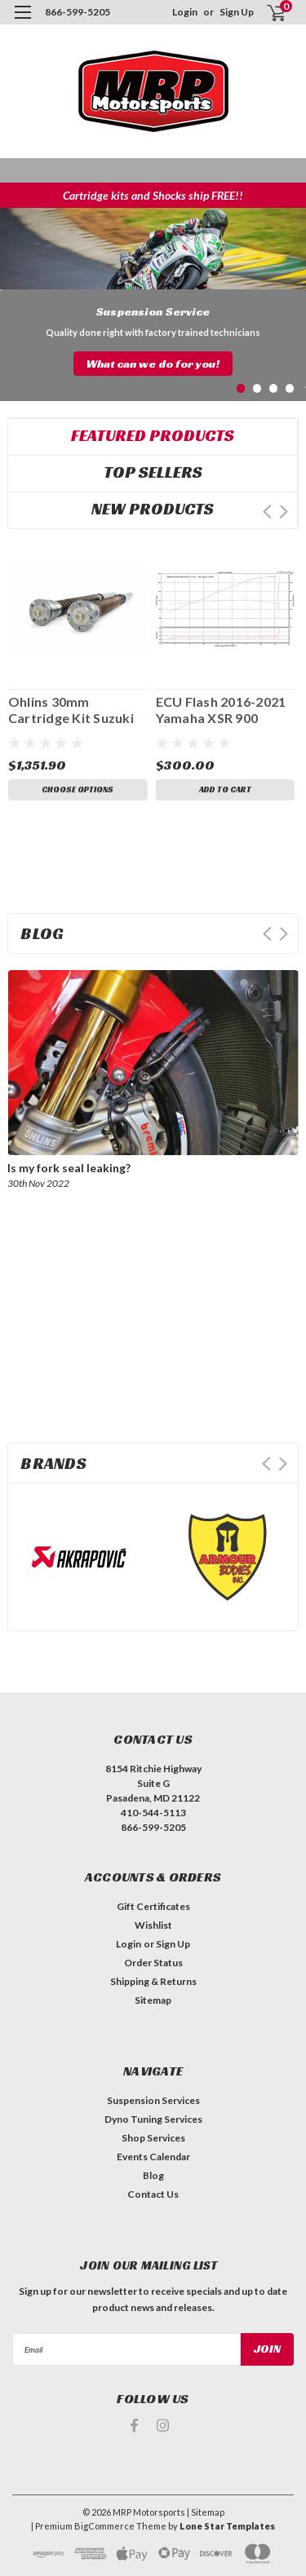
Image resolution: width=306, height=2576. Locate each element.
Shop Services (153, 2138)
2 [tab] (257, 388)
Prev (267, 511)
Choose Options (77, 789)
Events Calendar (153, 2156)
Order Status (153, 1962)
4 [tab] (290, 388)
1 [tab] (241, 388)
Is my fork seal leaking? (69, 1168)
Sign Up (237, 12)
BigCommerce (104, 2526)
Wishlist (153, 1925)
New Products (152, 508)
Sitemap (153, 2000)
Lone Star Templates (227, 2526)
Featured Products (152, 435)
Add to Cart (225, 789)
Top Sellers (153, 472)
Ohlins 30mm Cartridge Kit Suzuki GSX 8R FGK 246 (71, 710)
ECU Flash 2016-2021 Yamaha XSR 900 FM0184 (221, 710)
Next (283, 511)
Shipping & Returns (153, 1981)
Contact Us (153, 2194)
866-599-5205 (77, 12)
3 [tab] (273, 388)
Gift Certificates (153, 1906)
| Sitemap (205, 2512)
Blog (153, 2175)
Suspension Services (153, 2100)
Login (184, 12)
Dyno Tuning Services (153, 2119)
